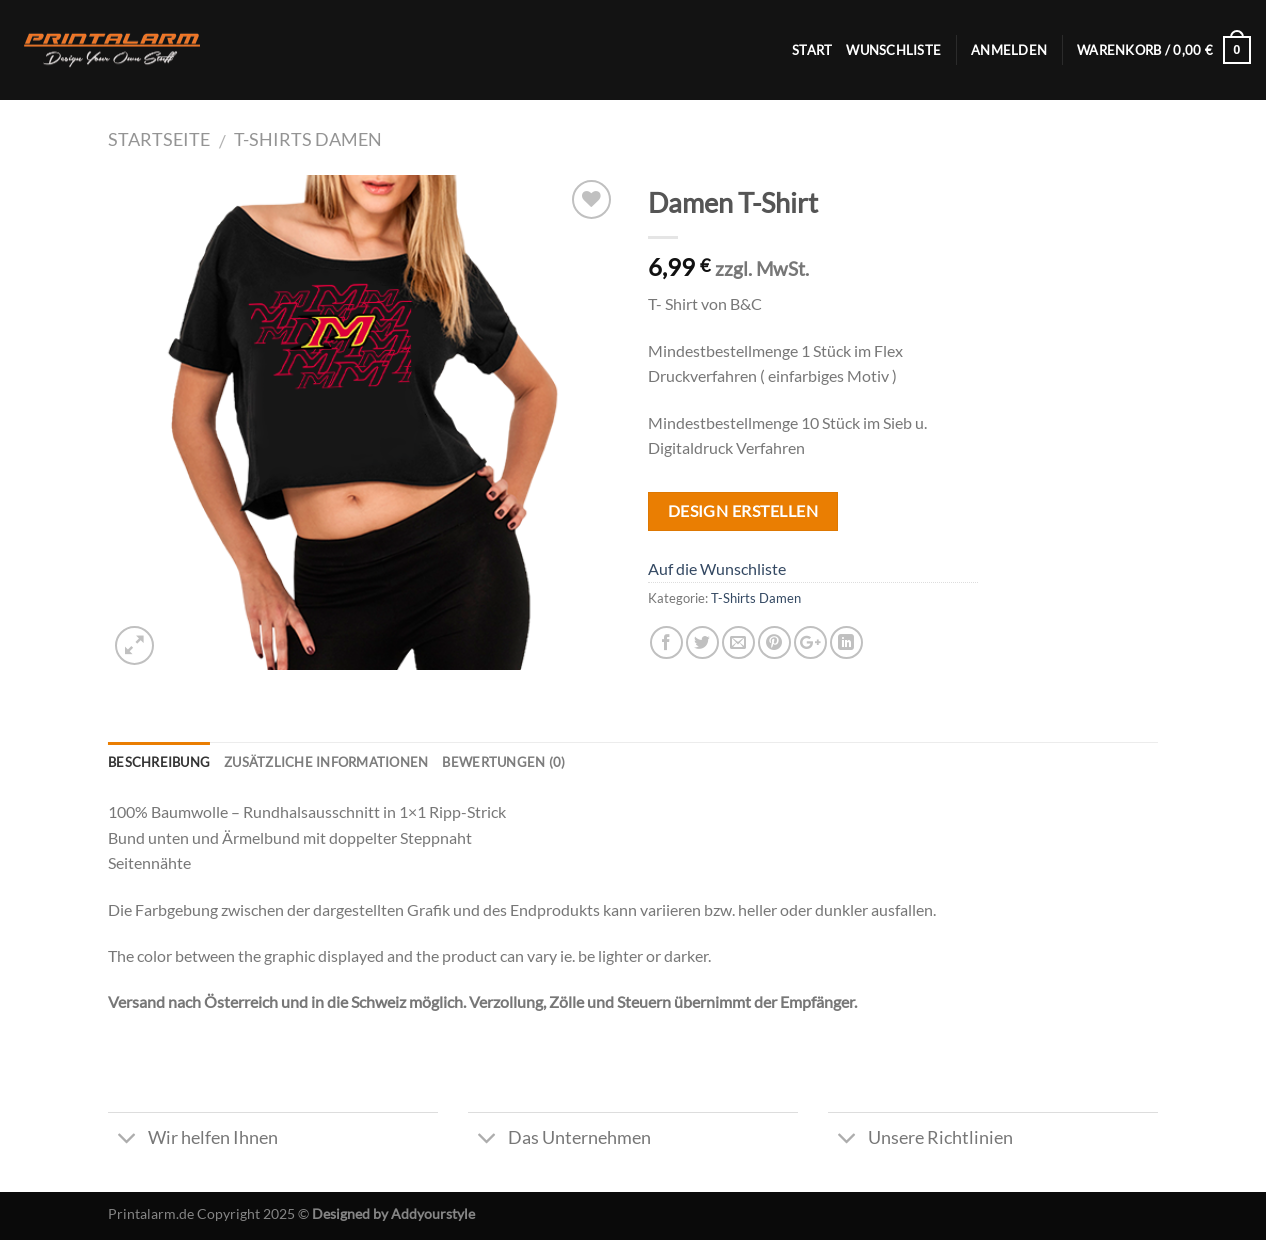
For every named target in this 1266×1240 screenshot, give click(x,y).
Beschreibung (159, 762)
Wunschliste (893, 50)
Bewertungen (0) (503, 762)
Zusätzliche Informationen (326, 762)
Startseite (159, 139)
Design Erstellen (743, 511)
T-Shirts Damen (308, 139)
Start (812, 50)
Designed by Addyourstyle (393, 1213)
